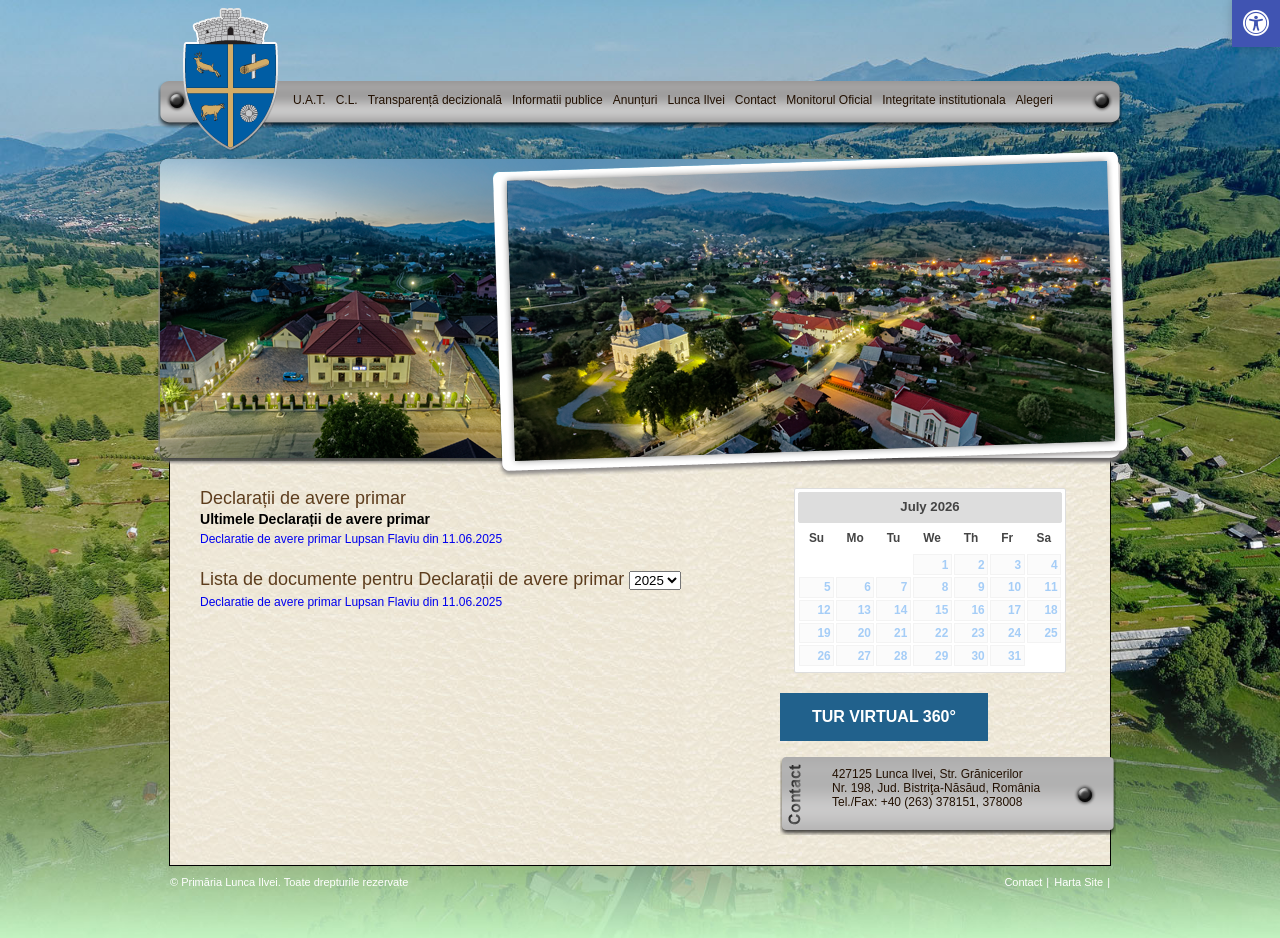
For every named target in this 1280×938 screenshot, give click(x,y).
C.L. (347, 100)
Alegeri (1034, 100)
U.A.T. (309, 100)
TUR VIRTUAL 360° (884, 716)
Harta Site (1078, 882)
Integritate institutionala (943, 100)
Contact (755, 100)
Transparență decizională (435, 100)
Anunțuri (635, 100)
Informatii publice (557, 100)
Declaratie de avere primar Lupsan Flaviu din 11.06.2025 (351, 539)
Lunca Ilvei (695, 100)
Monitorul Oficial (829, 100)
